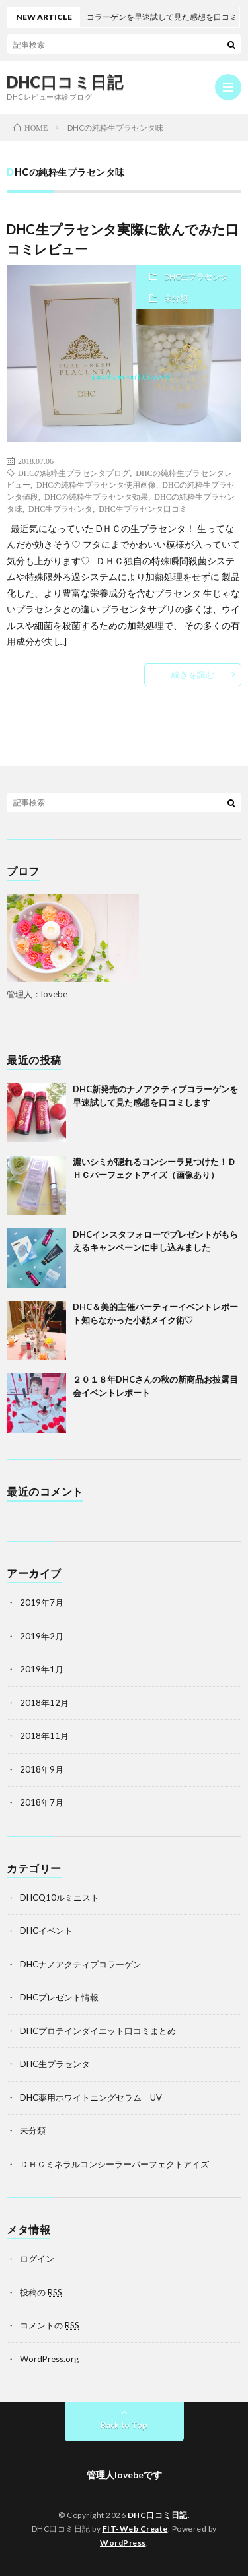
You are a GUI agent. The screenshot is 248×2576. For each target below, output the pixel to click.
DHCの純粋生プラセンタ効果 (96, 496)
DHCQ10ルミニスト (59, 1897)
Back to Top (124, 2425)
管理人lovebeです (124, 2474)
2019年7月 (41, 1602)
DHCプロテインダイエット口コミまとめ (98, 2031)
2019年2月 (41, 1636)
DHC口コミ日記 (65, 82)
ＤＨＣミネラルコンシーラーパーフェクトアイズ (114, 2164)
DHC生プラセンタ (196, 276)
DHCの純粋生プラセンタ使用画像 (96, 484)
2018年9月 (41, 1769)
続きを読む (192, 674)
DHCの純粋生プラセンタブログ (74, 473)
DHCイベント (46, 1930)
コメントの (49, 2325)
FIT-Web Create (135, 2529)
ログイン (37, 2258)
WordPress (123, 2543)
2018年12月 (44, 1703)
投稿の (41, 2292)
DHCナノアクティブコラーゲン (81, 1964)
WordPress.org (49, 2359)
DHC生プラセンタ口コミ (142, 508)
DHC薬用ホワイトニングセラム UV (91, 2097)
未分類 (176, 298)
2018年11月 (44, 1736)
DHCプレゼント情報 (59, 1997)
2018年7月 (41, 1802)
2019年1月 (41, 1669)
